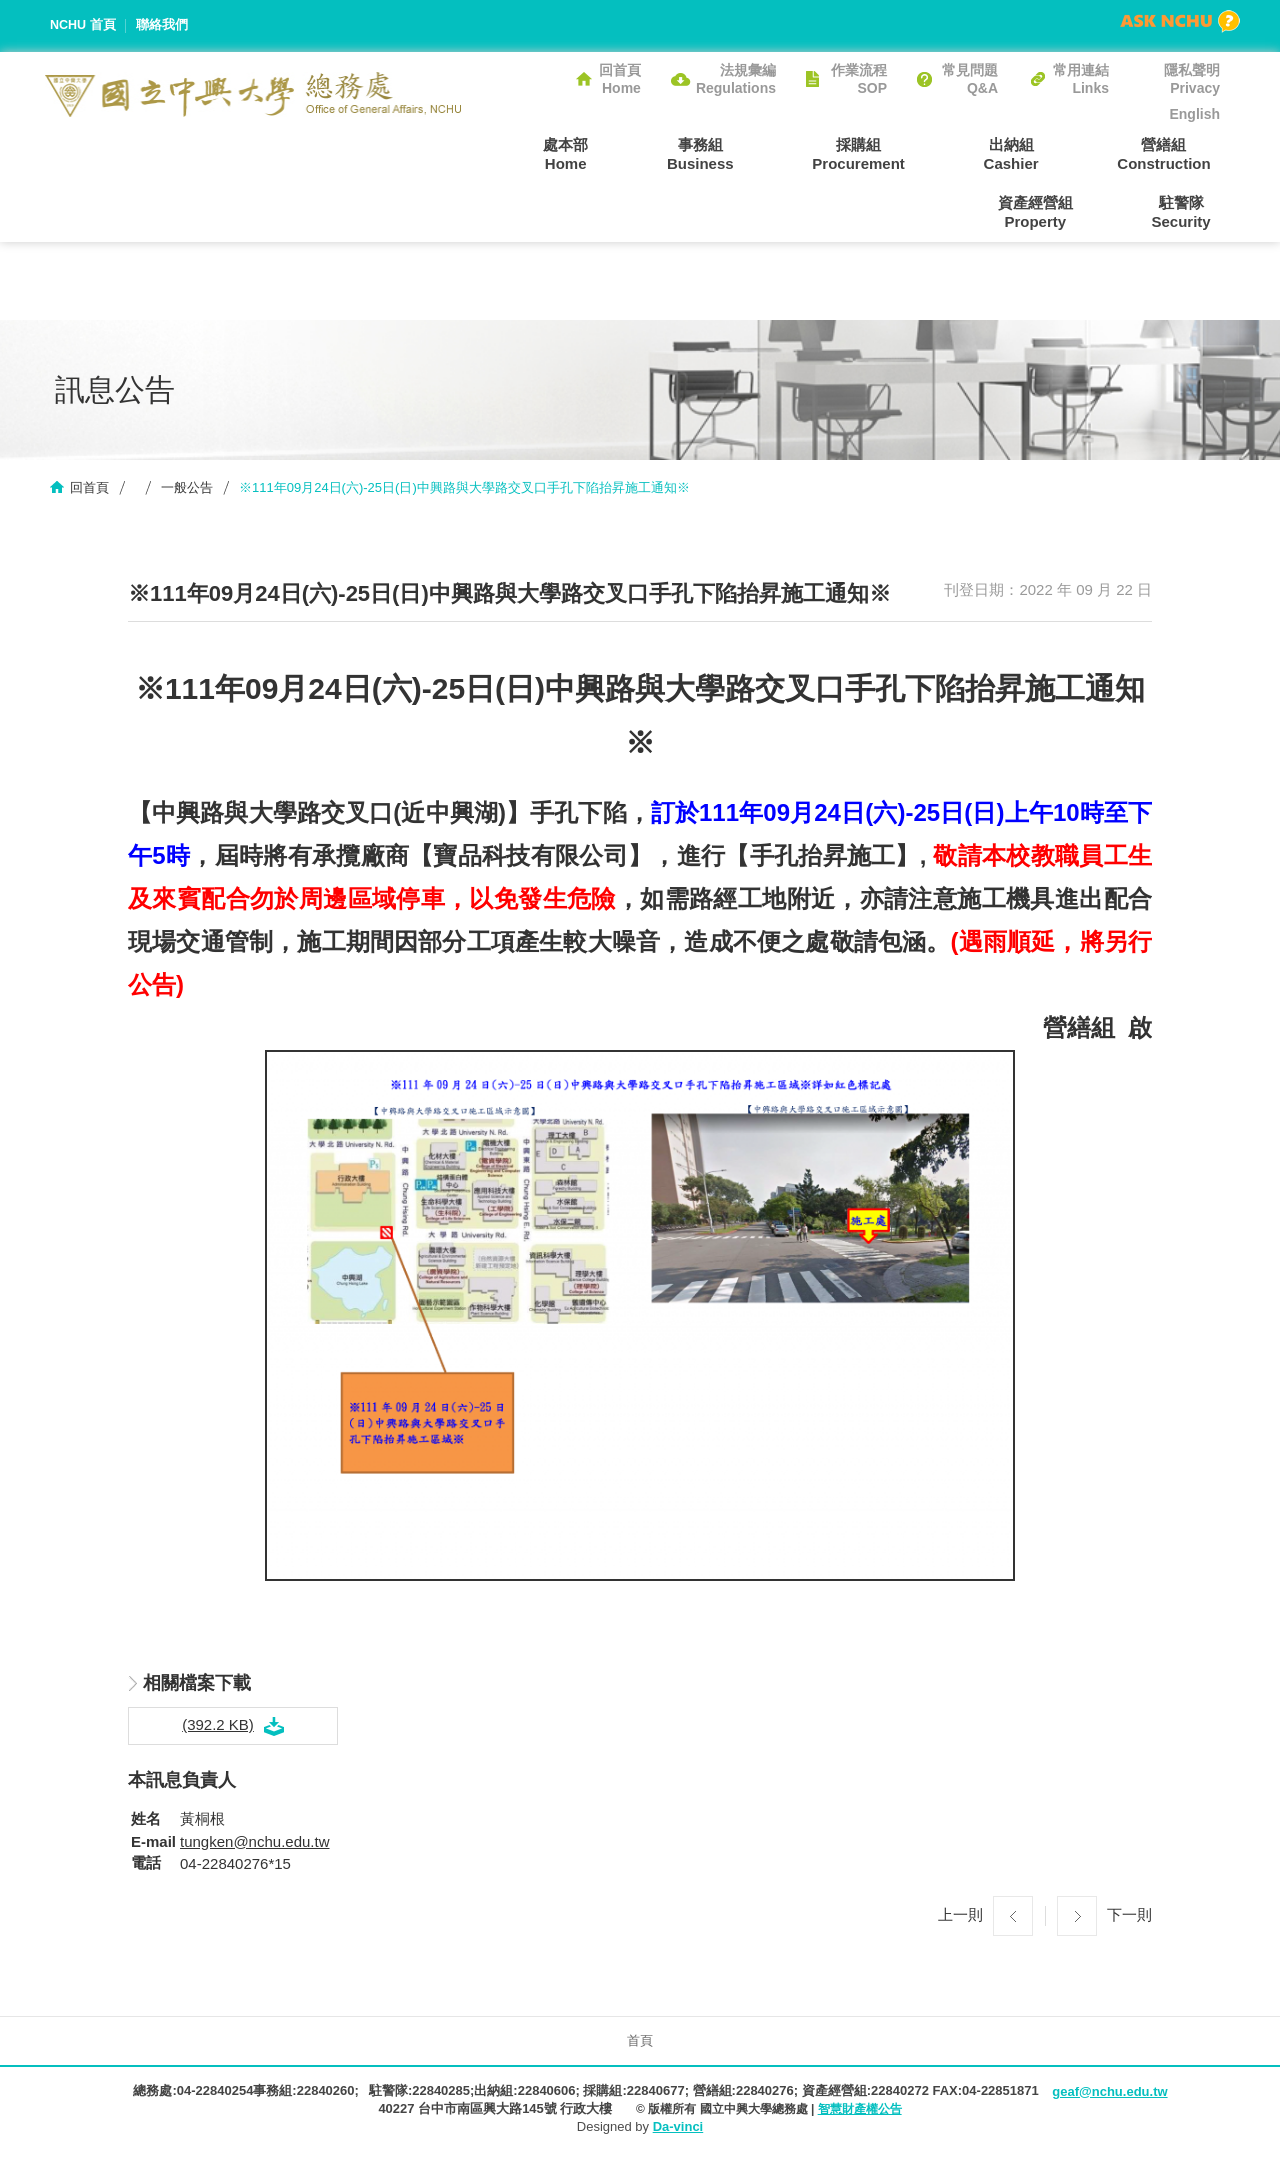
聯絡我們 (163, 25)
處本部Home (514, 153)
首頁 (640, 2042)
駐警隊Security (1190, 212)
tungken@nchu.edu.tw (255, 1843)
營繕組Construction (1038, 153)
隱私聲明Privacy (1192, 79)
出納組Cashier (904, 153)
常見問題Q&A (970, 79)
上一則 (960, 1916)
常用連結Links (1081, 79)
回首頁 (89, 490)
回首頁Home (620, 79)
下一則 (1129, 1916)
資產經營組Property (1182, 153)
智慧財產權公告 (860, 2112)
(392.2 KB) (218, 1727)
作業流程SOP (859, 79)
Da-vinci (678, 2129)
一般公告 (187, 490)
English (1194, 114)
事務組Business (630, 153)
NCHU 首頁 (83, 25)
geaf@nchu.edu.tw (1109, 2094)
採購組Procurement (770, 153)
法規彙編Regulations (736, 79)
